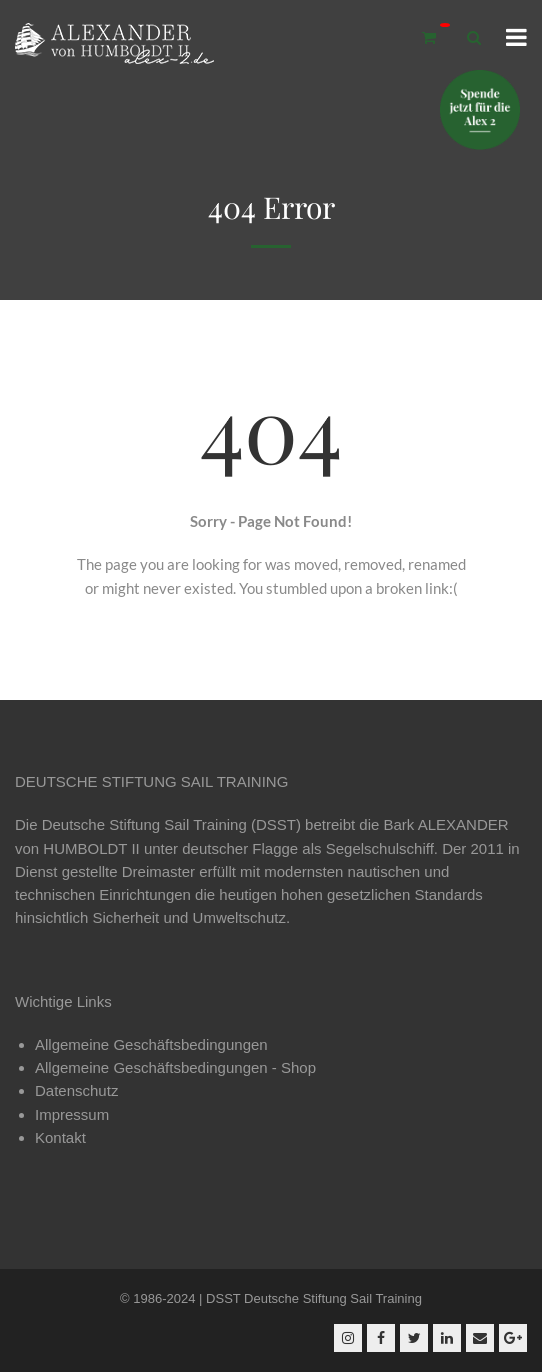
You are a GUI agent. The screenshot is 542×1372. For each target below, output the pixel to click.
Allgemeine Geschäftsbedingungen (151, 1044)
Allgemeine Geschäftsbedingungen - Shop (175, 1067)
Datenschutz (76, 1090)
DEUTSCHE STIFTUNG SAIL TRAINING (151, 781)
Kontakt (60, 1137)
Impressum (72, 1114)
